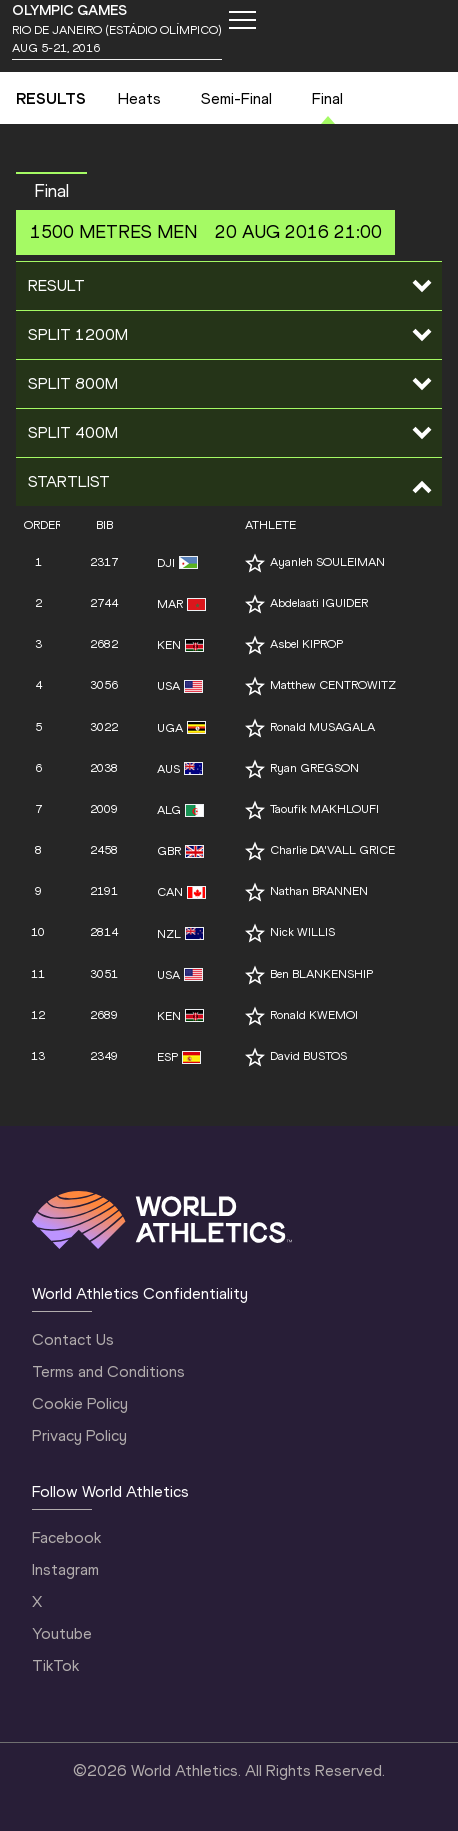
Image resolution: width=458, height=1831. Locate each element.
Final (327, 98)
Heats (139, 98)
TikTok (55, 1665)
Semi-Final (236, 98)
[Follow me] (255, 563)
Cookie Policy (80, 1403)
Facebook (66, 1537)
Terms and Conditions (108, 1371)
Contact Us (73, 1339)
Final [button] (51, 191)
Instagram (65, 1569)
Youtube (62, 1633)
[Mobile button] (242, 20)
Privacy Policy (79, 1435)
